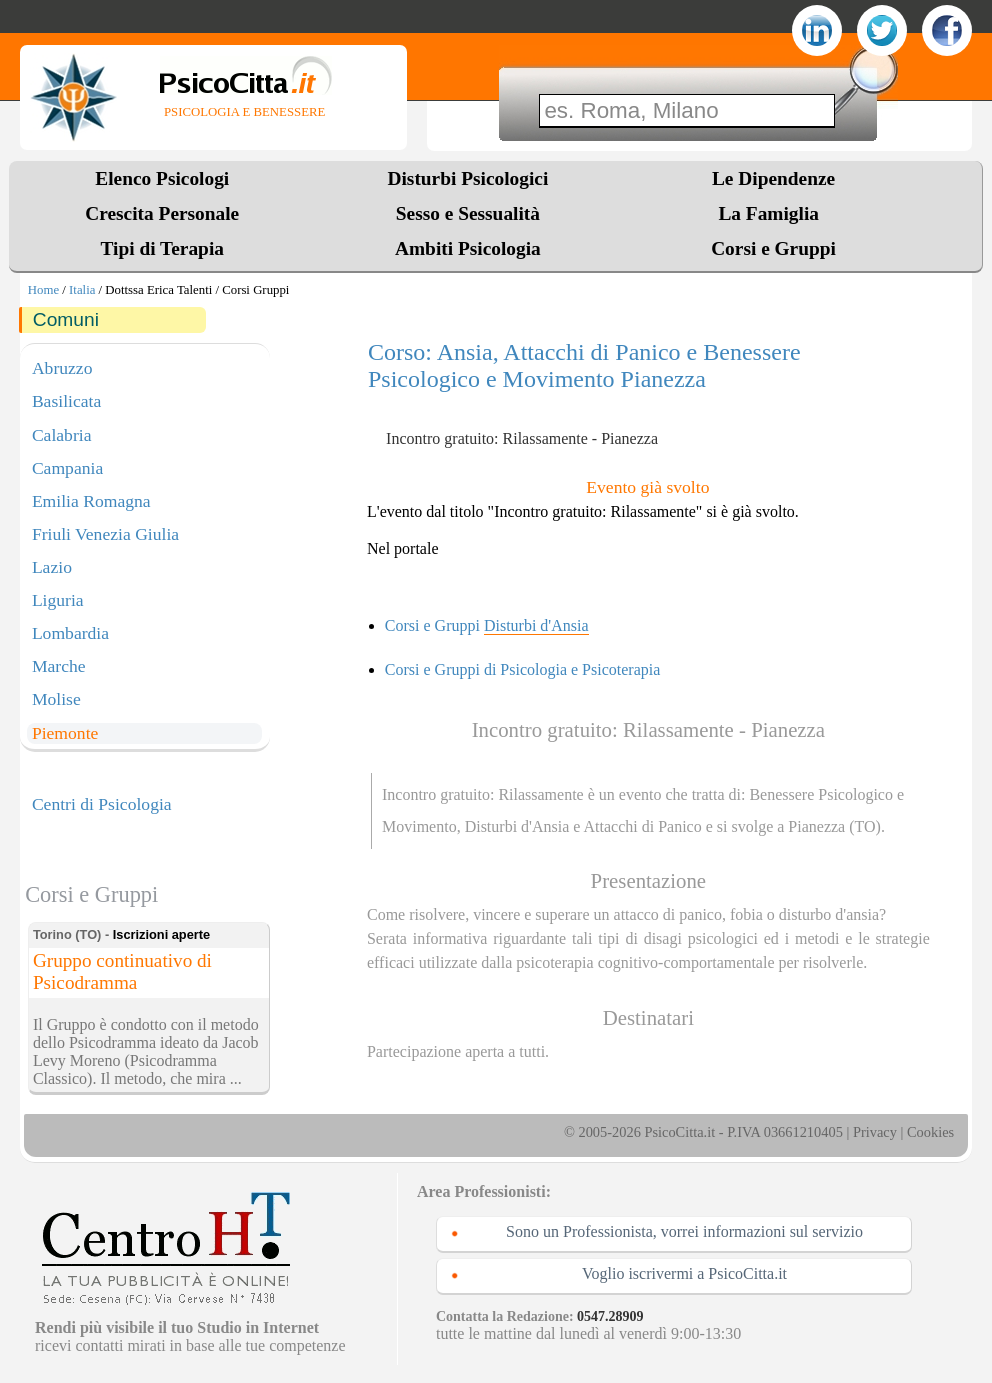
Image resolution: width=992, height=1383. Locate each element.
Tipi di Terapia (162, 248)
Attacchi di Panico (643, 826)
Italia (82, 290)
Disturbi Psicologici (467, 178)
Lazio (52, 567)
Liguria (58, 600)
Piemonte (65, 733)
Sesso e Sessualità (468, 213)
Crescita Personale (162, 213)
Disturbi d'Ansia (517, 826)
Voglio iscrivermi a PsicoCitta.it (684, 1273)
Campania (67, 468)
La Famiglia (773, 213)
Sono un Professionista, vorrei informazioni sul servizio (684, 1231)
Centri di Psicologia (102, 804)
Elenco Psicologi (162, 178)
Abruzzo (62, 368)
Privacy (875, 1132)
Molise (56, 699)
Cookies (930, 1132)
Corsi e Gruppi (773, 248)
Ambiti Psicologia (468, 248)
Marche (59, 666)
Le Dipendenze (773, 178)
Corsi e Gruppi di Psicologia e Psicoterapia (523, 669)
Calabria (62, 435)
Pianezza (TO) (834, 826)
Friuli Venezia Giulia (105, 534)
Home (43, 290)
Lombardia (70, 633)
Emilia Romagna (91, 501)
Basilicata (66, 401)
